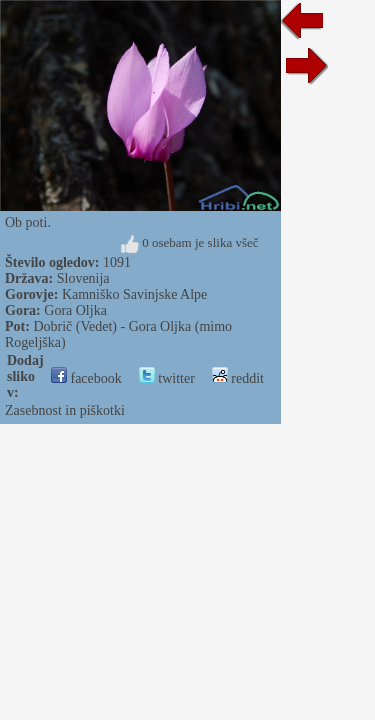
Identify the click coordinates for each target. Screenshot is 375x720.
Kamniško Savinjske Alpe (134, 294)
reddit (238, 378)
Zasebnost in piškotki (65, 410)
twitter (167, 378)
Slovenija (83, 278)
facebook (86, 378)
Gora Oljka (75, 310)
